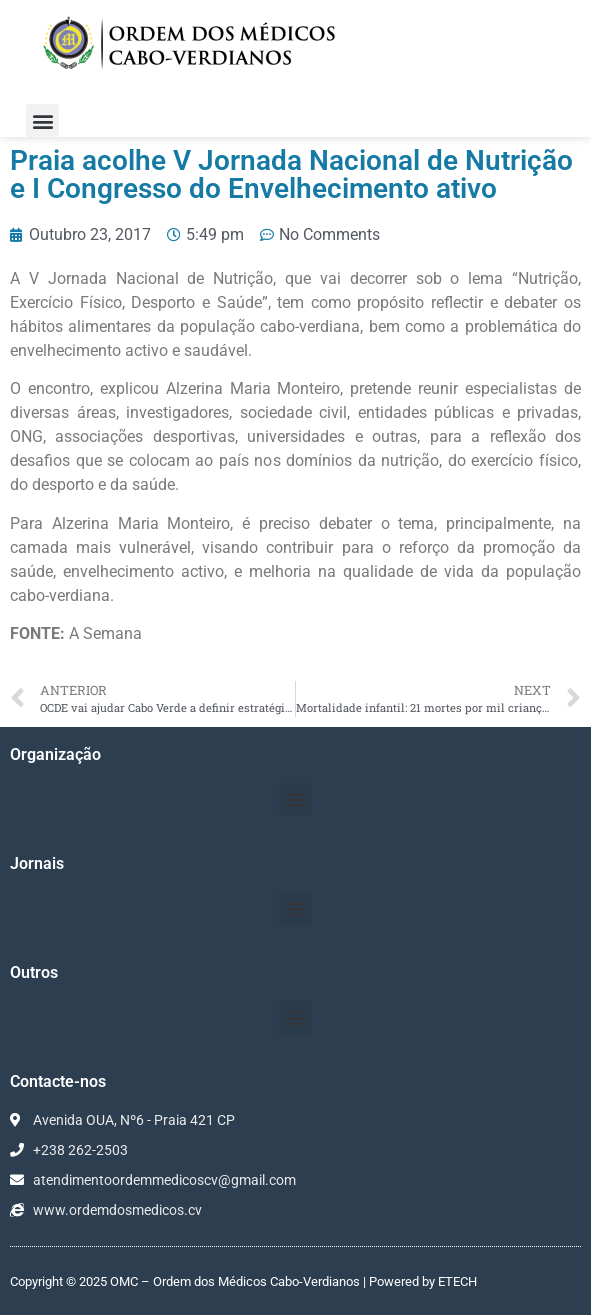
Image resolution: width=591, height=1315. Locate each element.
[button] (42, 120)
